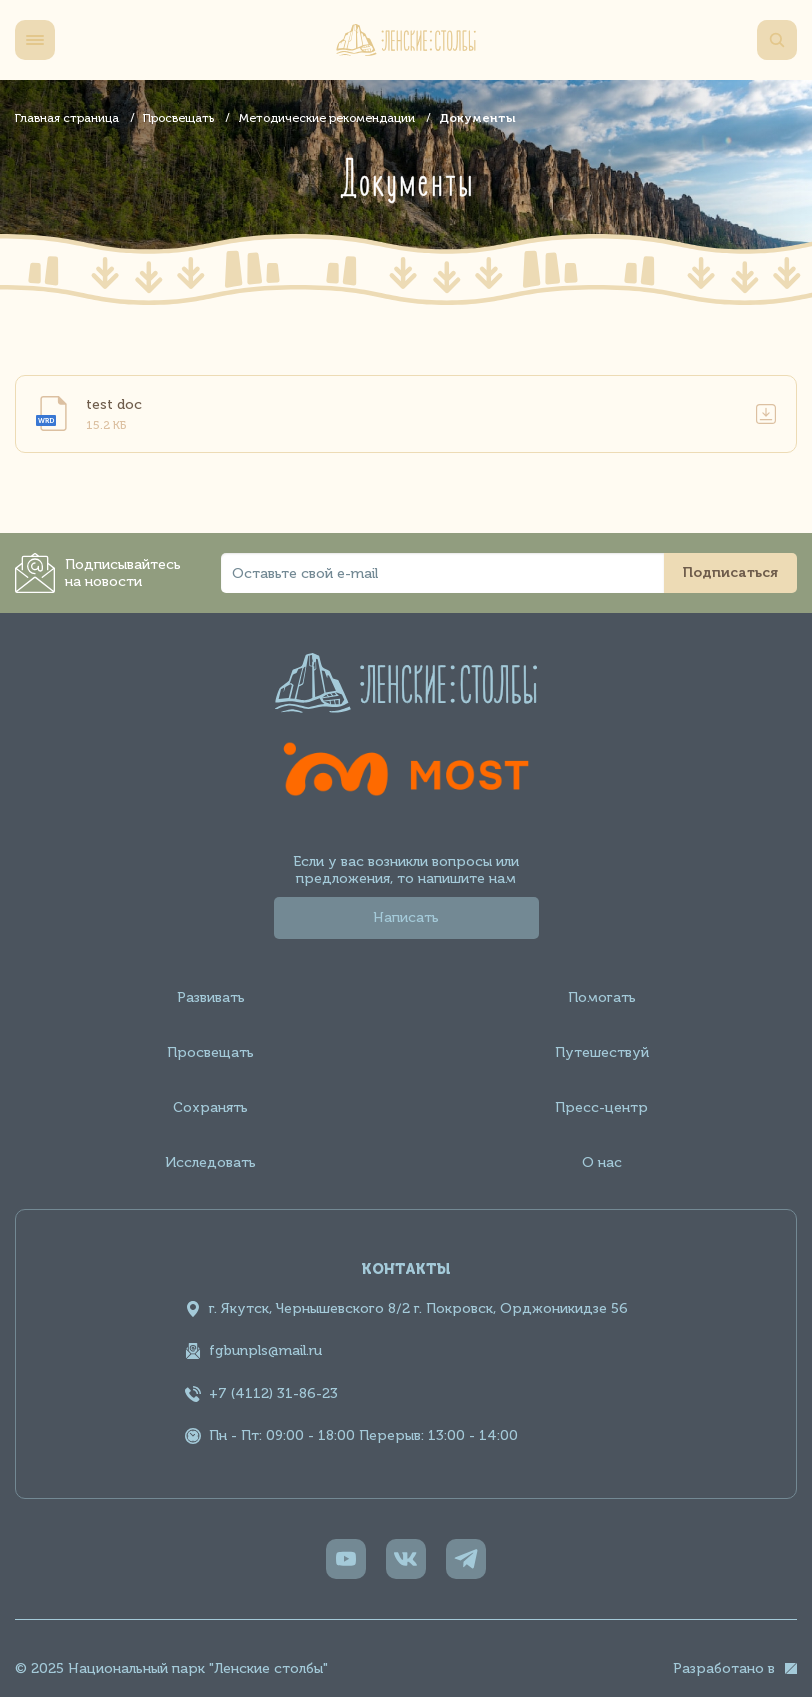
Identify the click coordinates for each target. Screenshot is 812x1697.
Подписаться (730, 572)
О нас (602, 1162)
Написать (406, 917)
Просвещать (210, 1052)
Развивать (211, 997)
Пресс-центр (601, 1107)
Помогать (602, 997)
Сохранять (210, 1107)
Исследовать (210, 1162)
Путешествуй (602, 1052)
